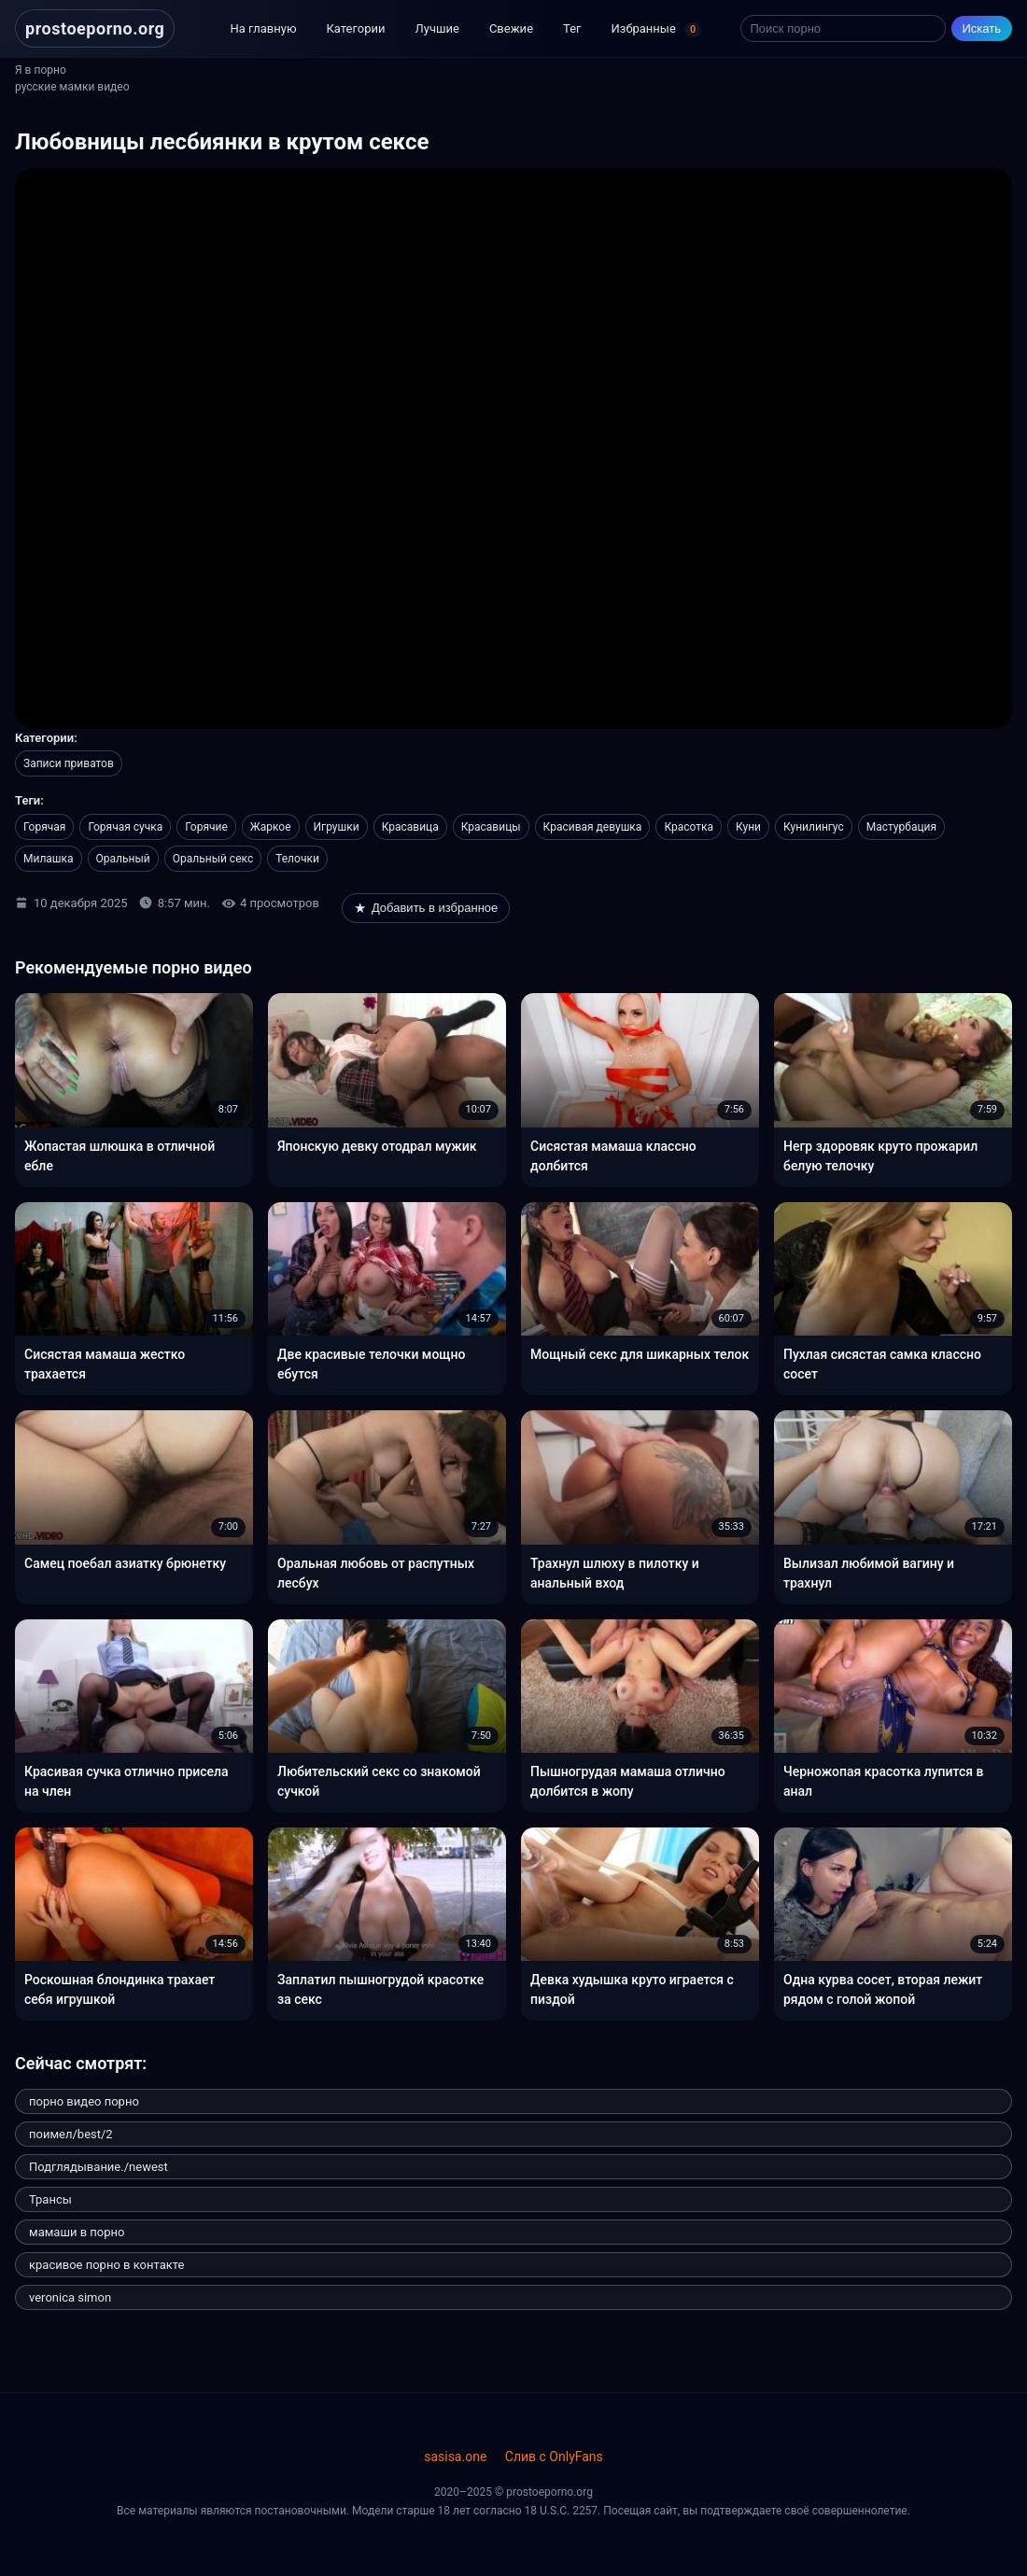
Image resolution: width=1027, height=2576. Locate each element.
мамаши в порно (76, 2232)
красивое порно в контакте (106, 2265)
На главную (263, 28)
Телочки (297, 858)
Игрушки (336, 826)
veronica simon (70, 2297)
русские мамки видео (72, 86)
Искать (982, 28)
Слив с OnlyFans (554, 2456)
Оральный (123, 858)
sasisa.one (455, 2456)
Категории (356, 28)
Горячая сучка (125, 826)
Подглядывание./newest (98, 2167)
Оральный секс (213, 858)
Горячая (44, 826)
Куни (748, 826)
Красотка (688, 826)
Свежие (511, 28)
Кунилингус (813, 826)
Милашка (48, 858)
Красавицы (491, 826)
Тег (572, 28)
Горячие (206, 826)
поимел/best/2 (71, 2134)
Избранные (657, 29)
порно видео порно (84, 2101)
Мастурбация (901, 826)
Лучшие (437, 28)
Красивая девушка (592, 826)
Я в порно (40, 70)
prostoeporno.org (94, 28)
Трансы (50, 2199)
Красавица (410, 826)
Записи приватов (68, 763)
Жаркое (270, 826)
